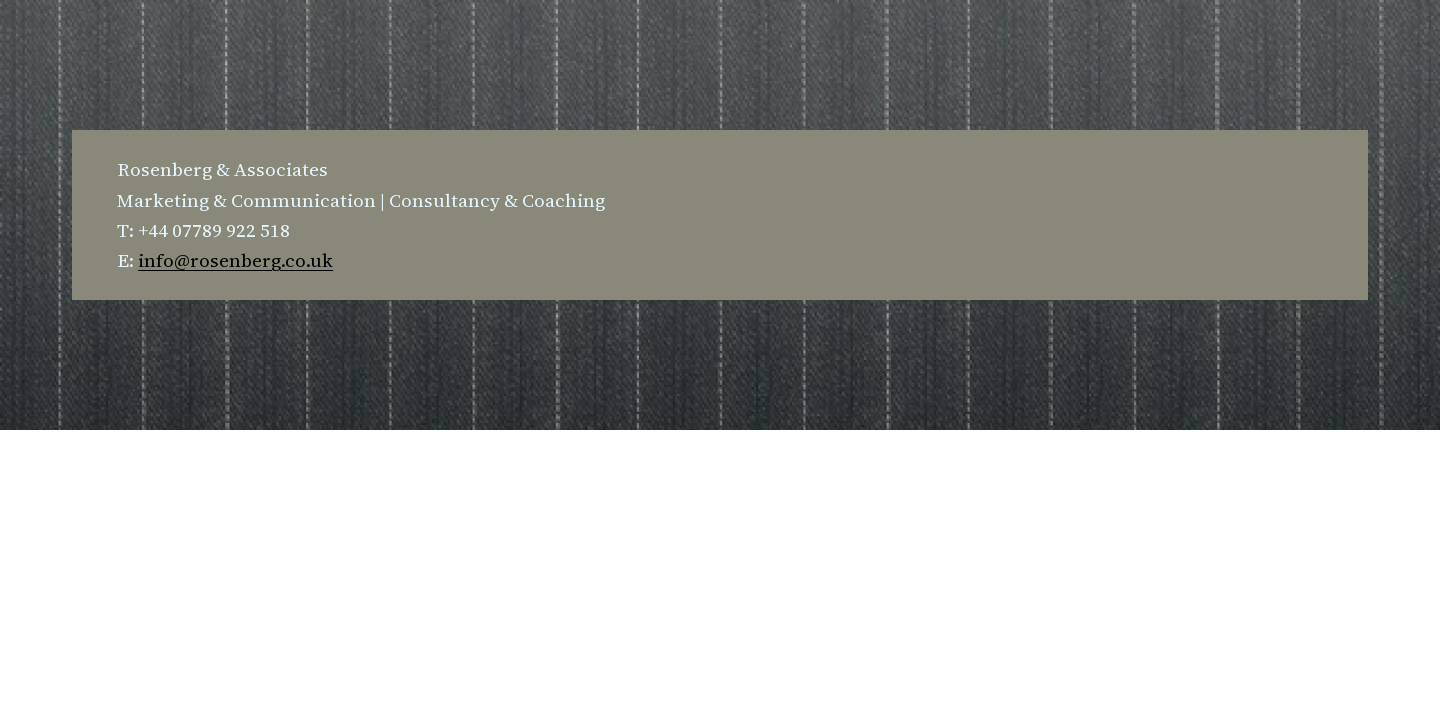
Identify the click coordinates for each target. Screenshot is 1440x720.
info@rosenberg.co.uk (235, 260)
